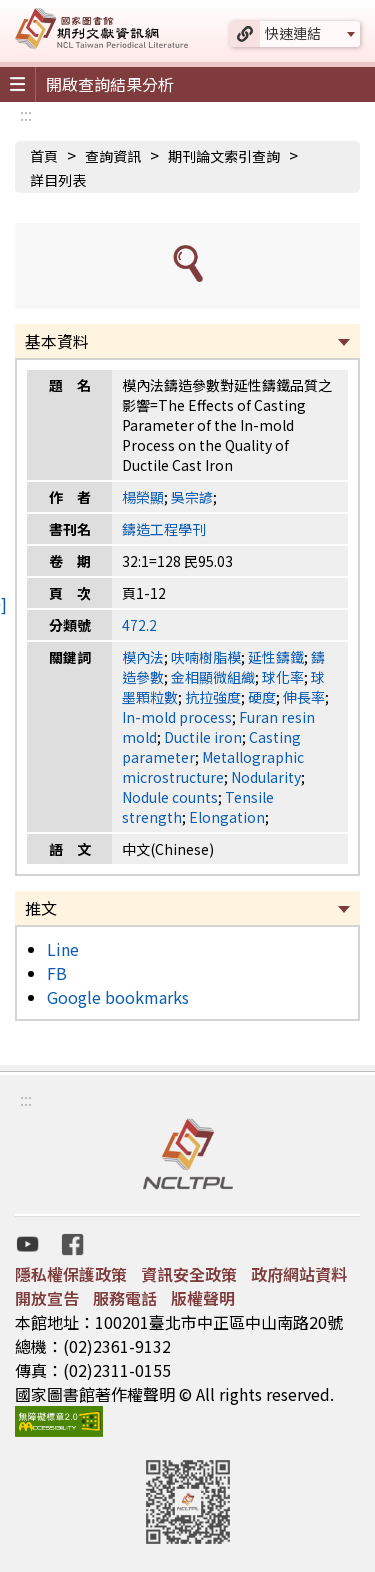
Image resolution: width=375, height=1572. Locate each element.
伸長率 (304, 697)
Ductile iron (203, 737)
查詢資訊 (113, 156)
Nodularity (266, 777)
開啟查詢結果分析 (110, 84)
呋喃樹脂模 (206, 657)
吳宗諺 (192, 497)
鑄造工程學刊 (164, 529)
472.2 (139, 625)
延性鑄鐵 (276, 657)
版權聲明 (203, 1298)
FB (57, 973)
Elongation (227, 817)
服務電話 (125, 1298)
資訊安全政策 (189, 1274)
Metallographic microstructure (213, 767)
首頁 (44, 156)
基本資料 (57, 341)
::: (26, 114)
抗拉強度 (213, 697)
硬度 (262, 697)
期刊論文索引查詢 (224, 156)
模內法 (143, 657)
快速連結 (293, 33)
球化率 (283, 677)
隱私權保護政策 (71, 1274)
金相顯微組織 (213, 677)
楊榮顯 (143, 497)
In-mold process (177, 717)
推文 (41, 908)
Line (63, 949)
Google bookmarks (118, 997)
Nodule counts (170, 797)
